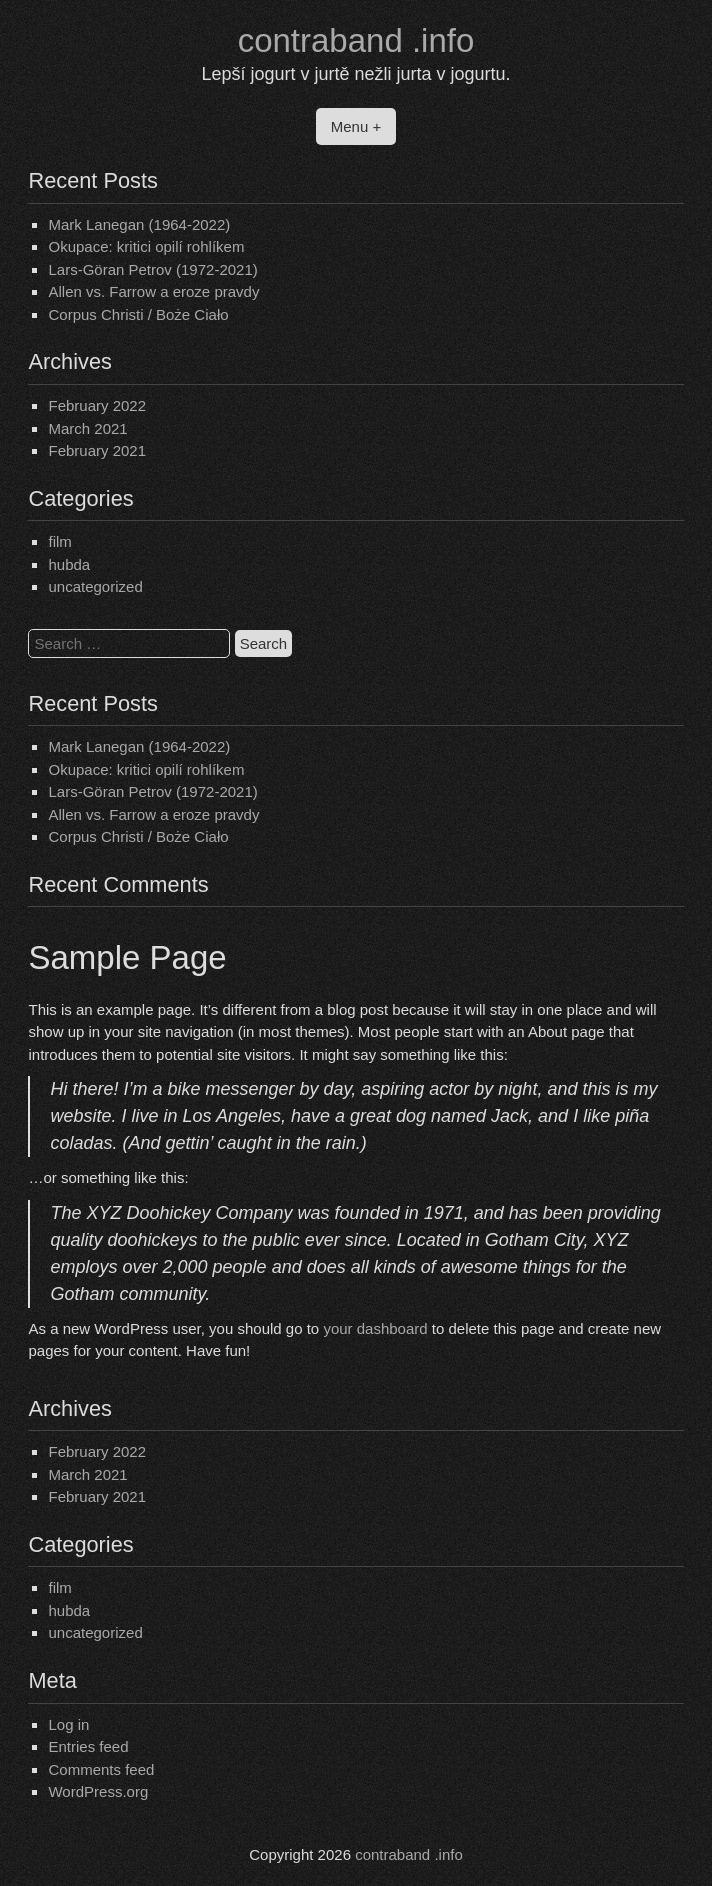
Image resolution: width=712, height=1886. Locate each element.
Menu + (356, 126)
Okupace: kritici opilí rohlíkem (146, 246)
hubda (69, 564)
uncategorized (95, 586)
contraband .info (356, 40)
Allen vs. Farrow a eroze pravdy (153, 291)
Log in (68, 1724)
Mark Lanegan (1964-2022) (139, 224)
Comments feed (101, 1769)
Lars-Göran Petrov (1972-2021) (152, 269)
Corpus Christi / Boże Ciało (138, 314)
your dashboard (375, 1328)
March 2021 (87, 428)
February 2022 (97, 405)
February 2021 (97, 450)
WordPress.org (98, 1791)
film (59, 541)
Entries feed (88, 1746)
